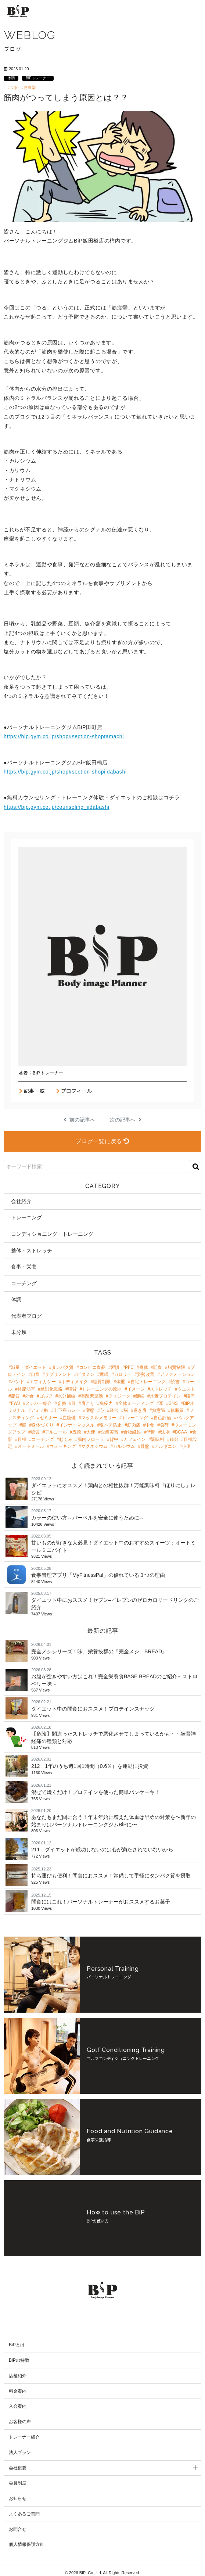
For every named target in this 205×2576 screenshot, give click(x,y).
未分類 (18, 1332)
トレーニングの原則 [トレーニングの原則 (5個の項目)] (102, 1389)
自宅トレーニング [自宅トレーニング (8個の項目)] (148, 1381)
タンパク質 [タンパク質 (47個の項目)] (62, 1367)
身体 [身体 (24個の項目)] (143, 1367)
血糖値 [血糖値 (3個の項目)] (69, 1417)
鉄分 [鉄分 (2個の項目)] (174, 1439)
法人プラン (20, 2448)
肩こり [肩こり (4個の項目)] (87, 1403)
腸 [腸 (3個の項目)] (24, 1425)
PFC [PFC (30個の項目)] (129, 1367)
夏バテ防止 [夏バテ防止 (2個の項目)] (111, 1425)
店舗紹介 (17, 2371)
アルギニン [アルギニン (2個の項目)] (165, 1446)
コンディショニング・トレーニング (52, 1234)
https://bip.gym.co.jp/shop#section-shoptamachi (64, 736)
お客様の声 (20, 2418)
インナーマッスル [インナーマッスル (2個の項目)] (76, 1425)
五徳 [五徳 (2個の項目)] (76, 1432)
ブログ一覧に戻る (102, 1141)
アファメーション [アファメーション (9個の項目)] (177, 1374)
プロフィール (74, 1090)
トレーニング (26, 1217)
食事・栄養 (24, 1267)
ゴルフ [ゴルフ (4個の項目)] (46, 1396)
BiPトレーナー (38, 78)
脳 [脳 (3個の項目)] (125, 1410)
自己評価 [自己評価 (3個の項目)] (162, 1417)
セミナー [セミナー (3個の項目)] (48, 1417)
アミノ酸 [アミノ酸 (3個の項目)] (39, 1410)
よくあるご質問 (24, 2509)
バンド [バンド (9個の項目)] (17, 1381)
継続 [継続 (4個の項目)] (140, 1396)
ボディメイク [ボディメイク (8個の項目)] (74, 1381)
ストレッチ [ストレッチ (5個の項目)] (161, 1389)
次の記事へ (125, 1120)
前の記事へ (79, 1120)
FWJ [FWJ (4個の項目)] (15, 1403)
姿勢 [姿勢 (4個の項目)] (61, 1403)
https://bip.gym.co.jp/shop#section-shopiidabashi (65, 772)
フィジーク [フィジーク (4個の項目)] (119, 1396)
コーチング (24, 1283)
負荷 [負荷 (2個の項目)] (164, 1425)
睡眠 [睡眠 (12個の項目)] (104, 1374)
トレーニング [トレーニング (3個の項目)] (135, 1417)
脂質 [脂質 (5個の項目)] (15, 1396)
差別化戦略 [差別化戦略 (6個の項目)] (51, 1389)
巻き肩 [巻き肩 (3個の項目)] (140, 1410)
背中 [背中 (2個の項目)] (113, 1439)
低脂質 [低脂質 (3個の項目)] (177, 1410)
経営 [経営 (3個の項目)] (113, 1410)
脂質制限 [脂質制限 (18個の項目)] (176, 1367)
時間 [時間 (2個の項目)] (151, 1432)
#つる (12, 87)
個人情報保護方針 (26, 2540)
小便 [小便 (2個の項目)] (186, 1446)
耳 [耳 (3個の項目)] (161, 1403)
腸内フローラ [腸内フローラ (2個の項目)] (91, 1439)
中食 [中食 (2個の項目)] (149, 1425)
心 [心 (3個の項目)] (102, 1410)
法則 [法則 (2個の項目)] (165, 1432)
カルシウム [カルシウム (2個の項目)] (124, 1446)
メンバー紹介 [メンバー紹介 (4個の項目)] (38, 1403)
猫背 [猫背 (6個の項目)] (72, 1389)
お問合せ (17, 2525)
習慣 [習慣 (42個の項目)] (115, 1367)
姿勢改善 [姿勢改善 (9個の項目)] (145, 1374)
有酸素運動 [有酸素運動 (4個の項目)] (92, 1396)
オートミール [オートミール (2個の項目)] (31, 1446)
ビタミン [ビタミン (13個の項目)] (85, 1374)
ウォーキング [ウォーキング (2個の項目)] (62, 1446)
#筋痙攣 (28, 87)
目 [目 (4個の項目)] (73, 1403)
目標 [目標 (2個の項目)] (22, 1439)
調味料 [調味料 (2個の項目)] (157, 1439)
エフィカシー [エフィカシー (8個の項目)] (42, 1381)
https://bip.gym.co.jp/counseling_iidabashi (56, 807)
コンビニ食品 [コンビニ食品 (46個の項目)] (92, 1367)
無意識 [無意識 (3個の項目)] (158, 1410)
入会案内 (17, 2402)
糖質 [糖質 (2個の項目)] (35, 1432)
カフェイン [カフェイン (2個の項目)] (134, 1439)
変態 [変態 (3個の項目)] (90, 1410)
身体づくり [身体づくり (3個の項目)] (43, 1425)
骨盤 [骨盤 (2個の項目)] (144, 1446)
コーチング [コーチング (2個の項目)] (43, 1439)
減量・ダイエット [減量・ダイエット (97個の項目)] (28, 1367)
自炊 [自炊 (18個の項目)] (35, 1374)
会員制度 (17, 2479)
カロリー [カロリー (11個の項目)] (123, 1374)
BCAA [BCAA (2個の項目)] (181, 1432)
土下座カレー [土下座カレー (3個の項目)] (67, 1410)
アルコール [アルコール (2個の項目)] (56, 1432)
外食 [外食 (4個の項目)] (29, 1396)
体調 (11, 78)
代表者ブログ (26, 1316)
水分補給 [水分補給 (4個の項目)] (66, 1396)
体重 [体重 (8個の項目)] (120, 1381)
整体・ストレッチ (31, 1250)
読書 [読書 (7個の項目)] (175, 1381)
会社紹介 (21, 1201)
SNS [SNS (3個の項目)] (173, 1403)
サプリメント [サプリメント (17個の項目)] (58, 1374)
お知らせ (17, 2494)
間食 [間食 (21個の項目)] (157, 1367)
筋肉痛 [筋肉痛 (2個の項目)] (133, 1425)
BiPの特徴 (19, 2356)
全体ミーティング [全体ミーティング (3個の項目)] (136, 1403)
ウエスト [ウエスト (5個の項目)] (186, 1389)
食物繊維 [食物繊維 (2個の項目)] (132, 1432)
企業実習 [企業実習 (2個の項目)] (109, 1432)
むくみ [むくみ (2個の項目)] (65, 1439)
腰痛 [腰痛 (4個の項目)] (190, 1396)
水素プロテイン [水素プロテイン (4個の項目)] (165, 1396)
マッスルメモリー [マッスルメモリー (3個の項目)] (98, 1417)
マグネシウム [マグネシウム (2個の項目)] (94, 1446)
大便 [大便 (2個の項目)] (90, 1432)
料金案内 (17, 2387)
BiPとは (17, 2341)
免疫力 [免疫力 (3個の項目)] (106, 1403)
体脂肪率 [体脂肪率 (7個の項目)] (26, 1389)
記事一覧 (31, 1090)
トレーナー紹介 (24, 2433)
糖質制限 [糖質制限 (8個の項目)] (102, 1381)
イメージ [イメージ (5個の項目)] (136, 1389)
